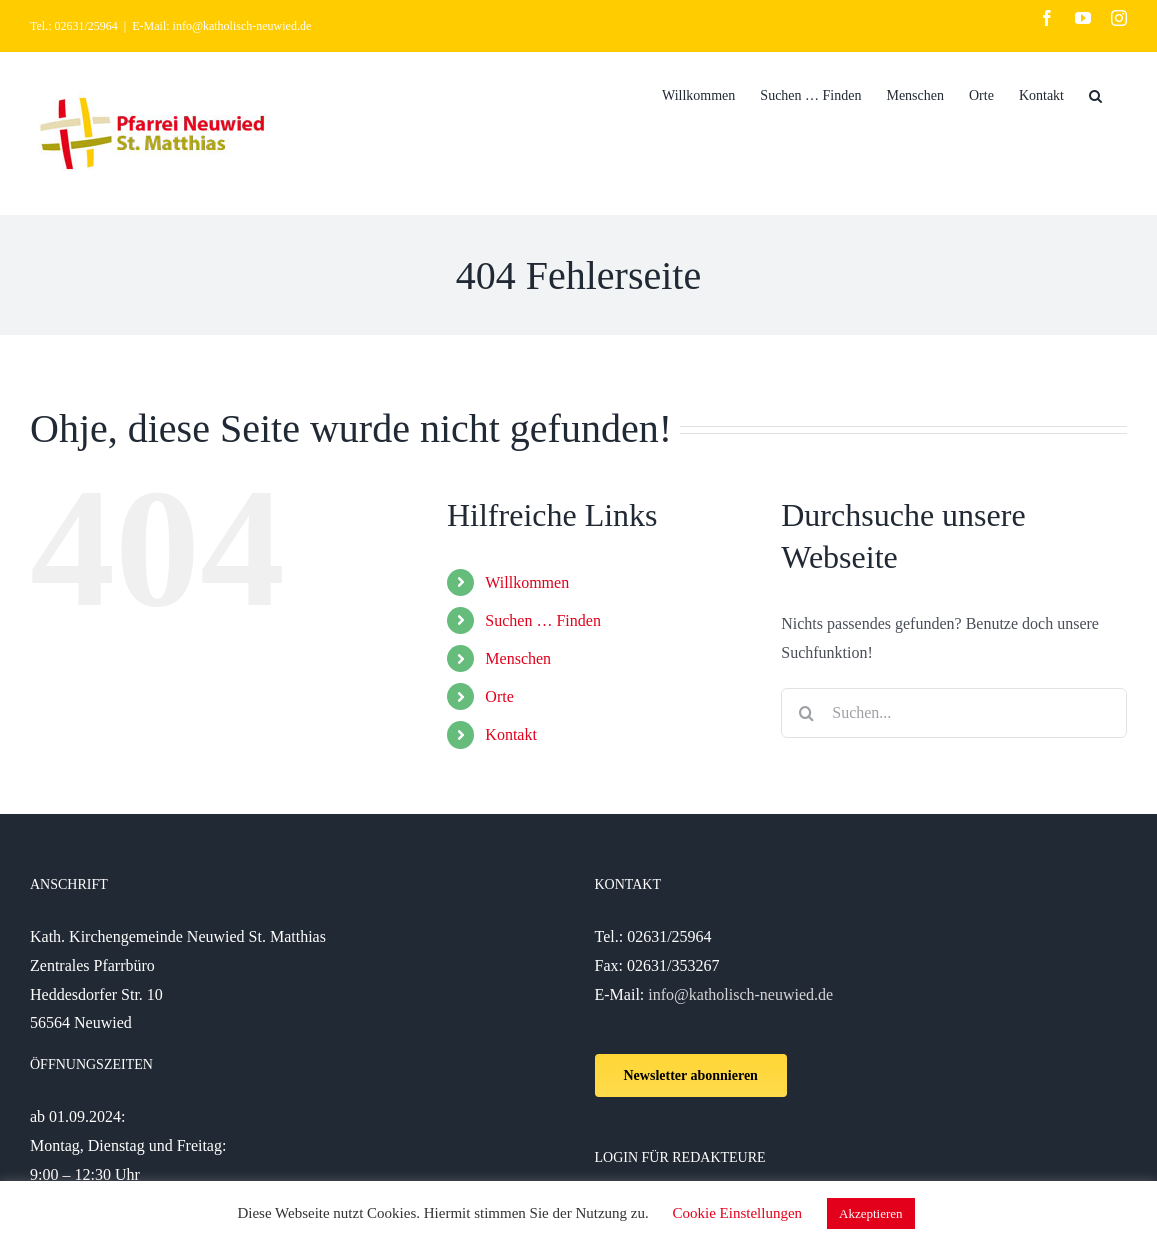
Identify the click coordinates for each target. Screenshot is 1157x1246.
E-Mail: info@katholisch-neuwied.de (221, 26)
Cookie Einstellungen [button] (738, 1213)
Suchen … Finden (543, 620)
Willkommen (527, 582)
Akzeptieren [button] (871, 1213)
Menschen (518, 658)
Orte (499, 696)
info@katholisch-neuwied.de (740, 994)
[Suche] (1095, 94)
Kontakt (511, 734)
